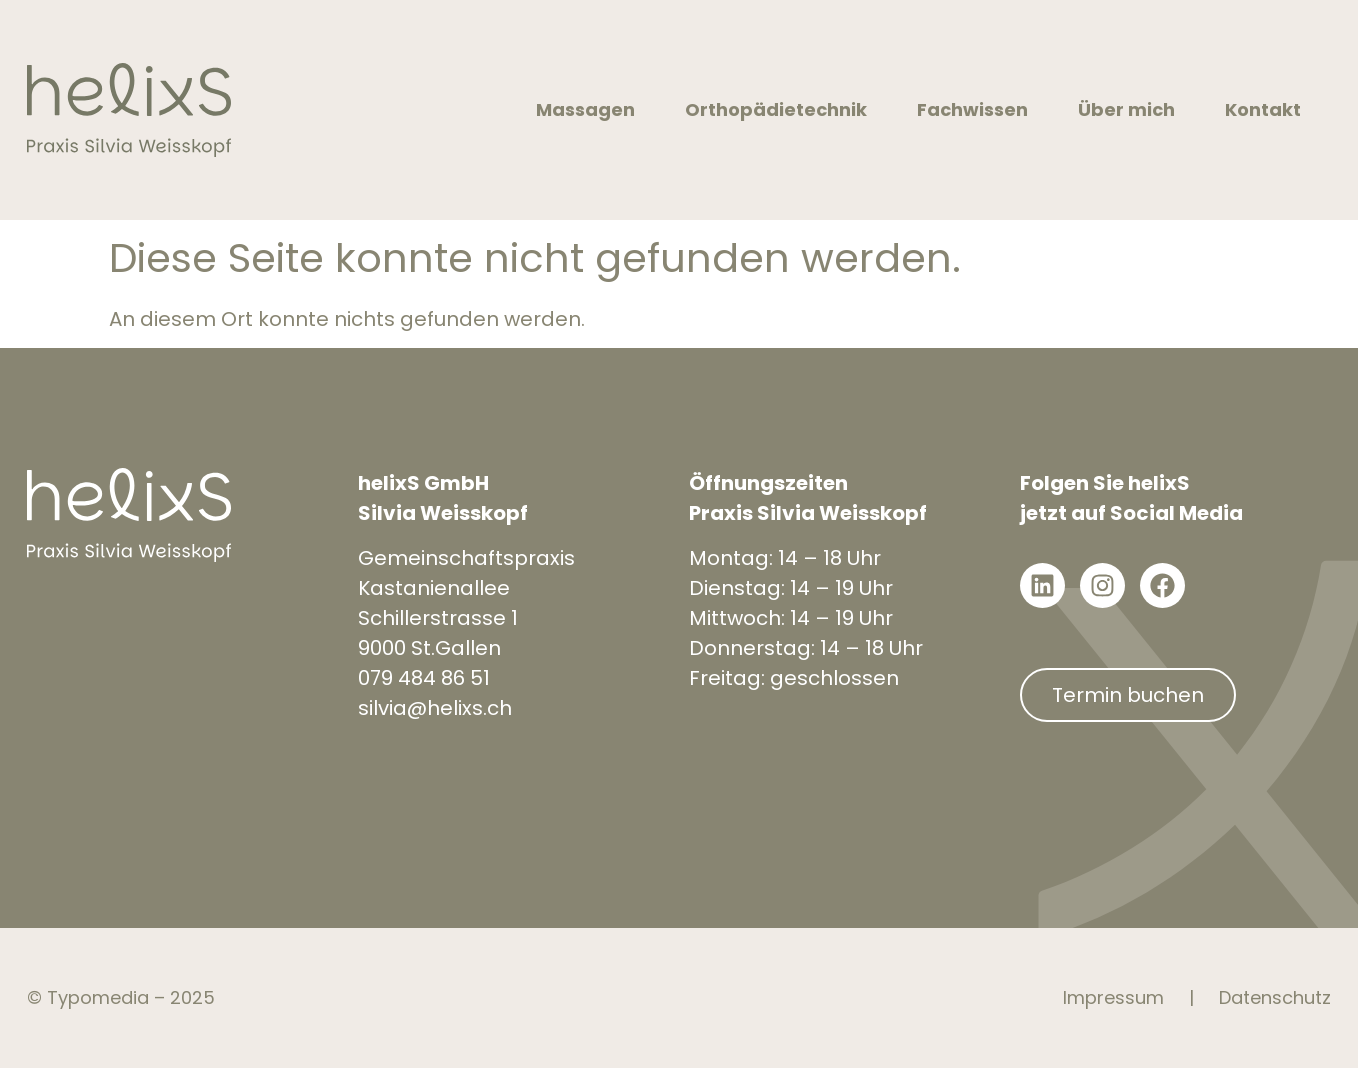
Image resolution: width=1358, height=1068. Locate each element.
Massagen (590, 109)
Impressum (1113, 997)
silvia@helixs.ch (435, 708)
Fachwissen (977, 109)
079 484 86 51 (424, 678)
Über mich (1131, 109)
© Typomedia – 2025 (121, 997)
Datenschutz (1275, 997)
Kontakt (1268, 109)
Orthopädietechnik (781, 109)
